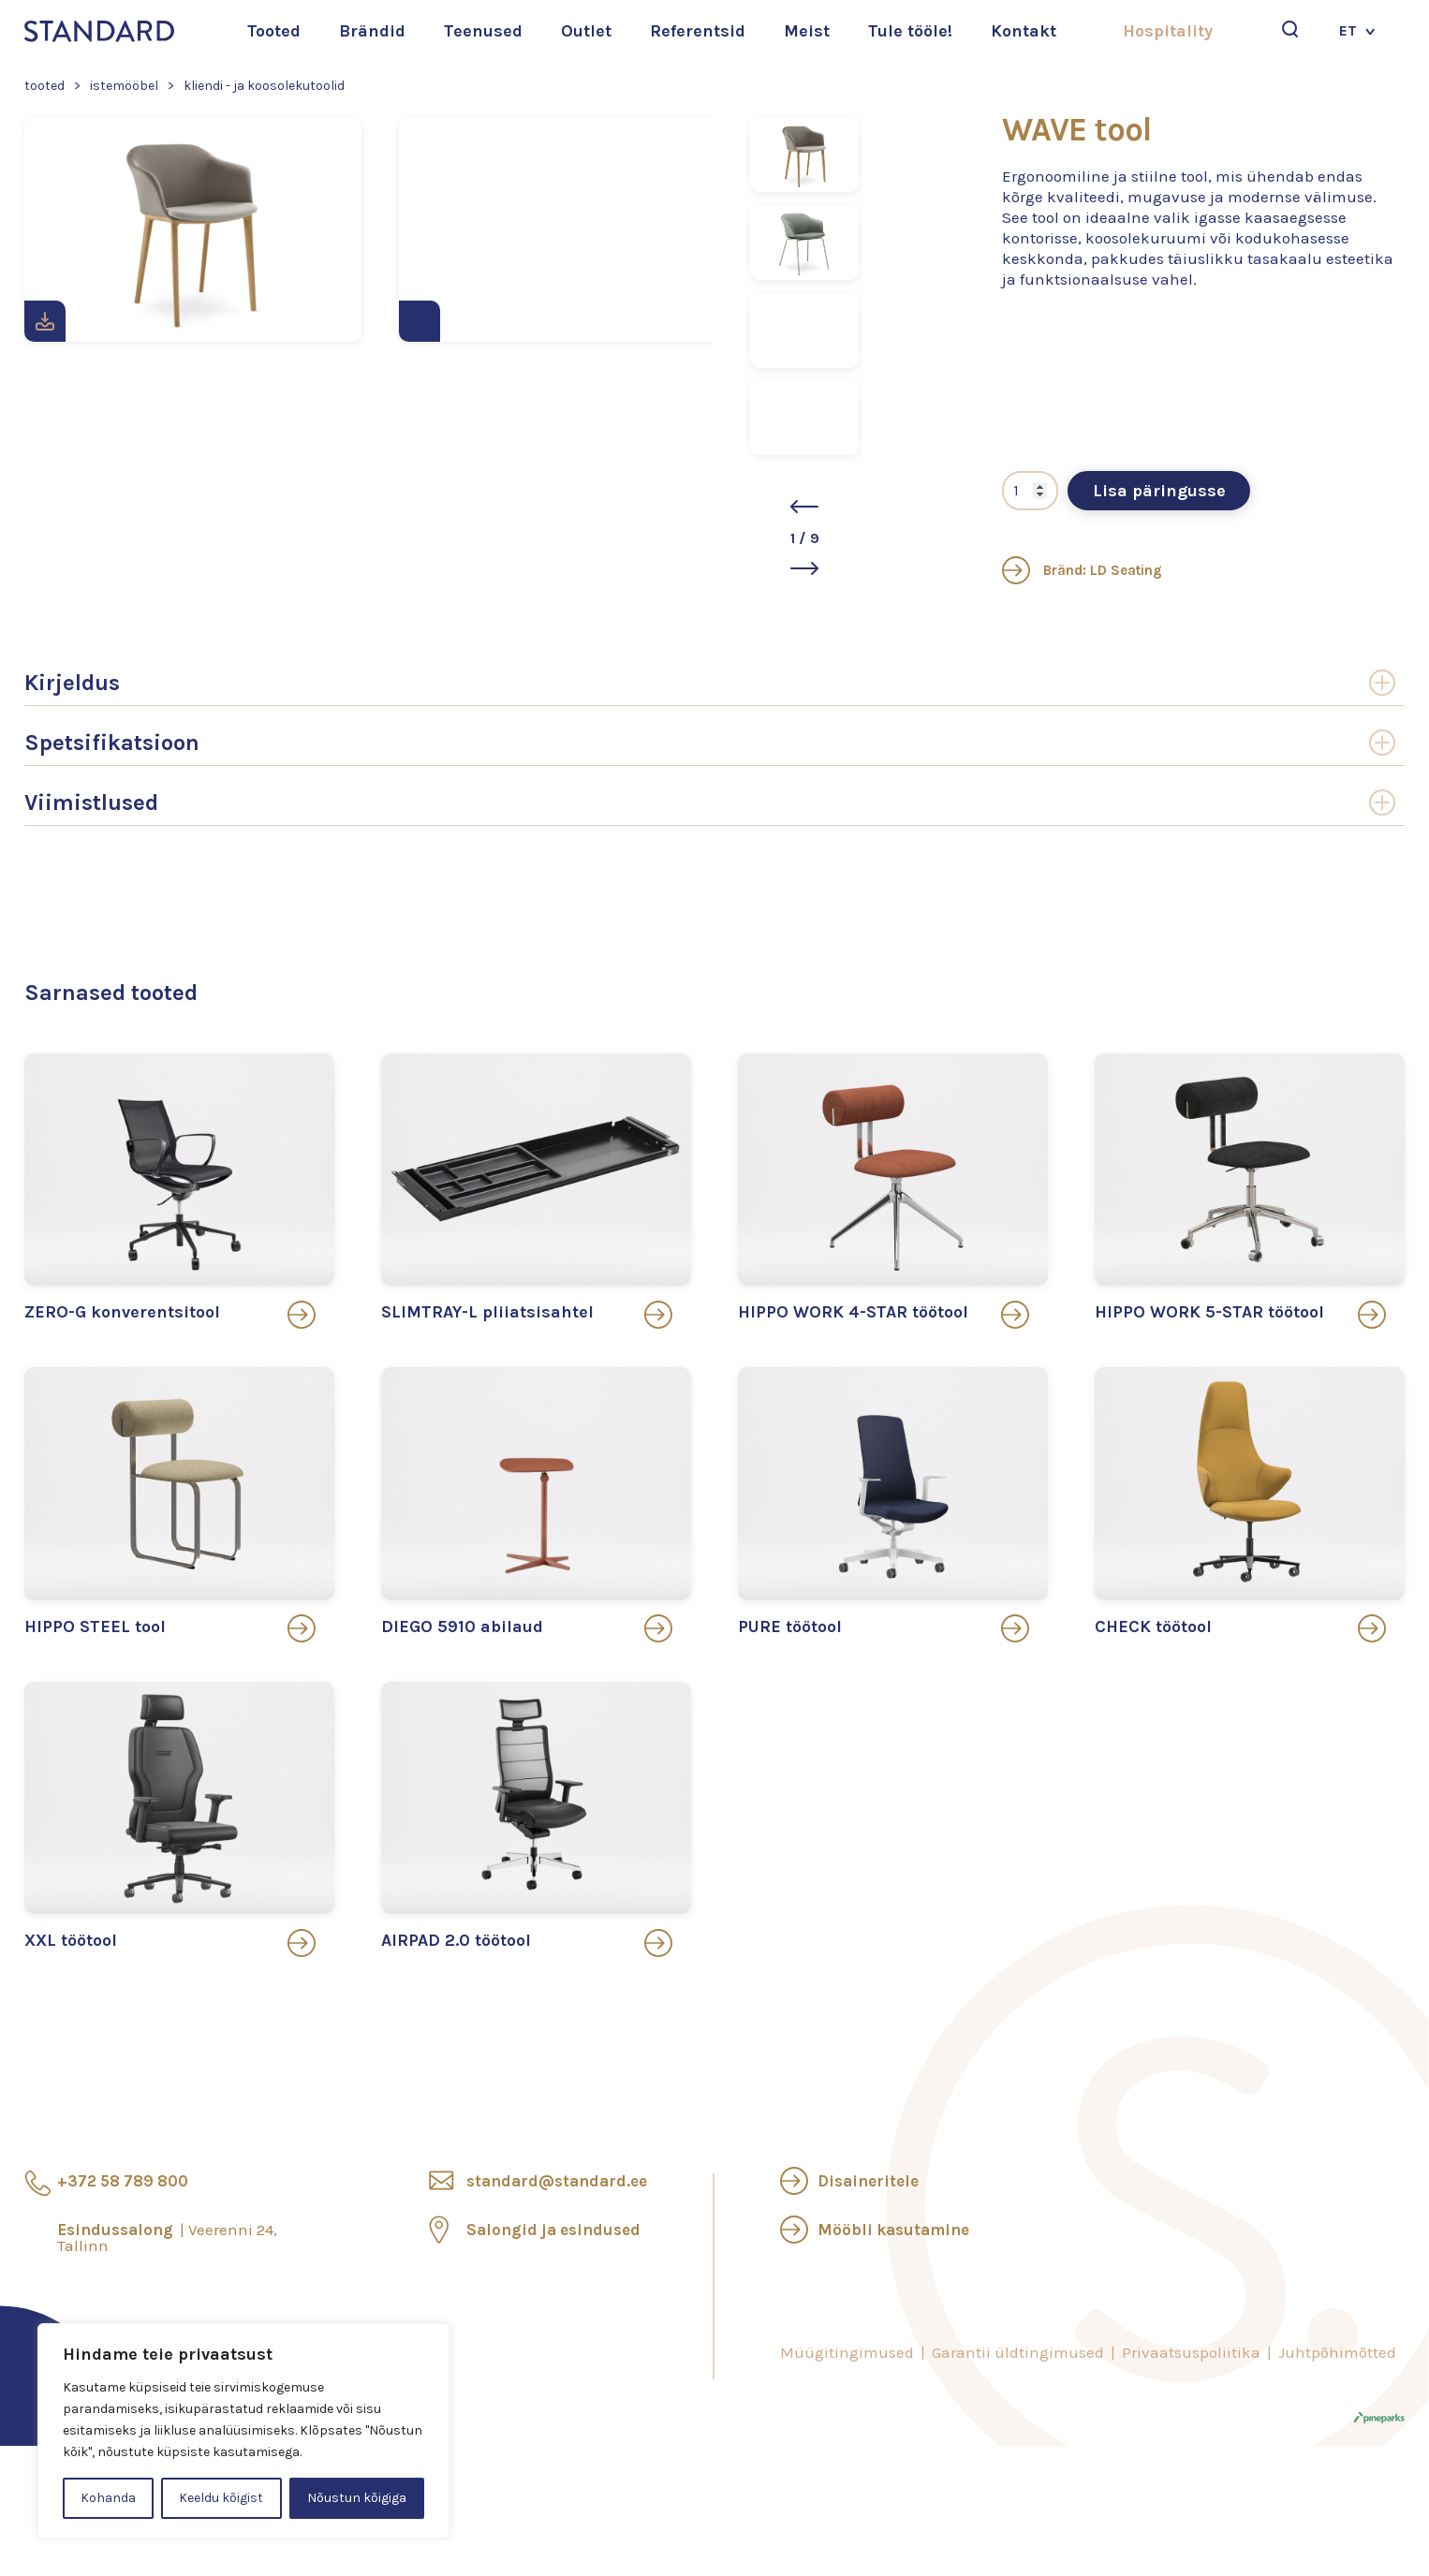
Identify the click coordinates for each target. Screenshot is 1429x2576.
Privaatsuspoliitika (1191, 2352)
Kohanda (108, 2498)
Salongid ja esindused (553, 2229)
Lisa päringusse (1159, 490)
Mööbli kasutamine (893, 2229)
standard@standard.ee (556, 2180)
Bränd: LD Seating (1082, 570)
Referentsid (697, 31)
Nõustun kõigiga (356, 2498)
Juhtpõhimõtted (1337, 2352)
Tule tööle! (910, 31)
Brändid (372, 31)
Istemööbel (124, 86)
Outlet (586, 31)
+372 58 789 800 (122, 2180)
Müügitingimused (847, 2352)
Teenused (483, 31)
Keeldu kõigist (221, 2498)
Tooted (274, 31)
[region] (243, 2431)
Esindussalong (167, 2237)
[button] (804, 507)
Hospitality (1168, 31)
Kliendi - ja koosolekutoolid (264, 86)
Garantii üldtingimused (1018, 2352)
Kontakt (1023, 31)
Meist (807, 31)
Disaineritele (868, 2180)
